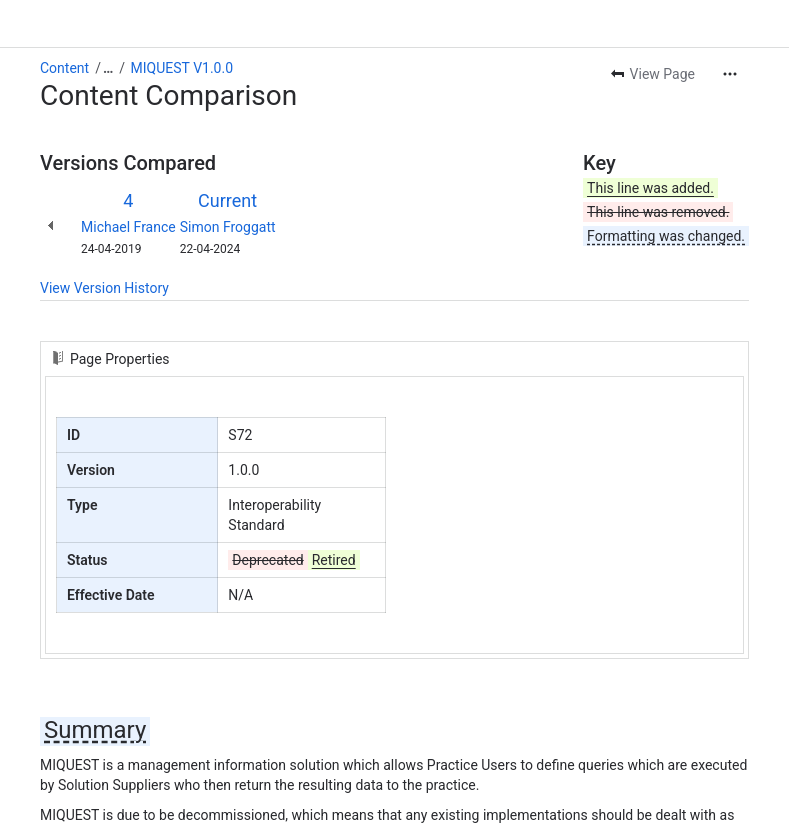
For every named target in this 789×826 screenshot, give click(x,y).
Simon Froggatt (228, 227)
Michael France (128, 227)
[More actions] (730, 74)
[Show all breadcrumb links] (108, 68)
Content (64, 68)
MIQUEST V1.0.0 (182, 68)
